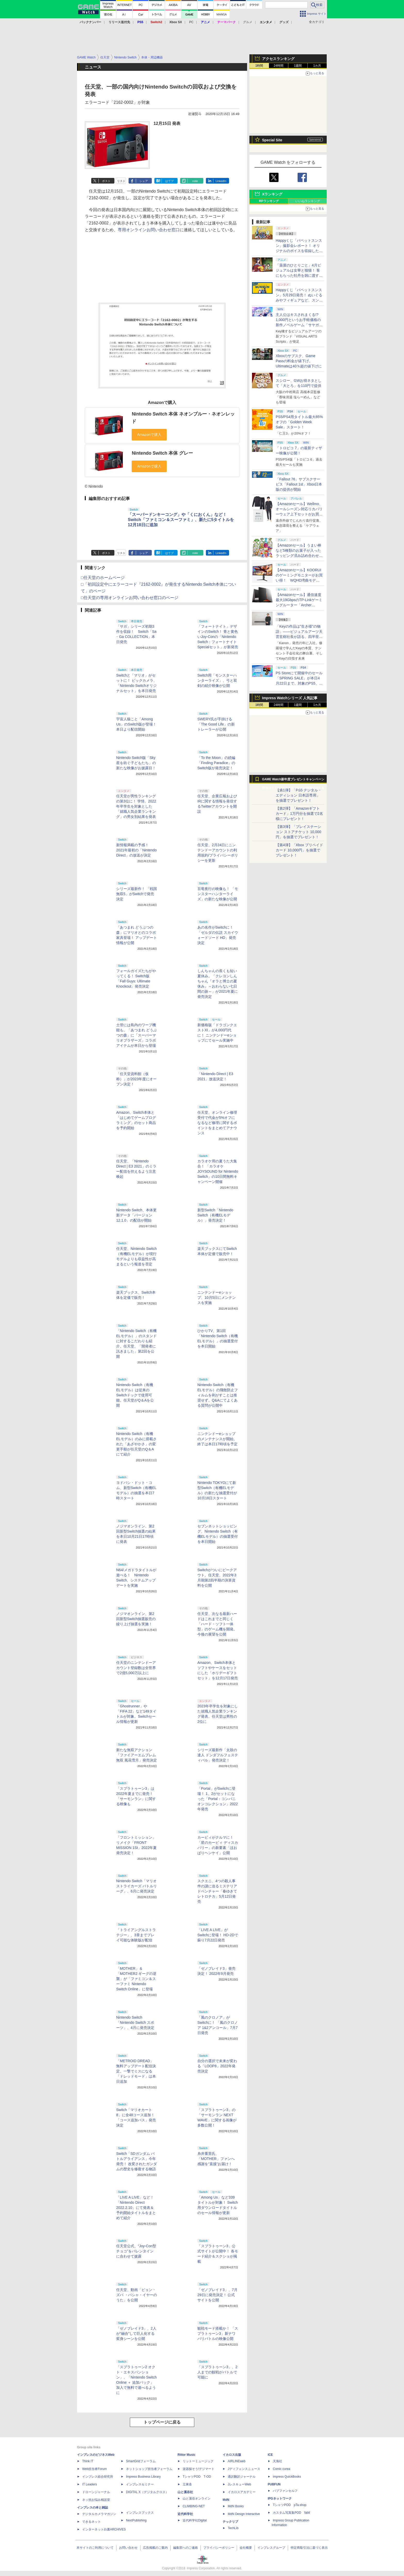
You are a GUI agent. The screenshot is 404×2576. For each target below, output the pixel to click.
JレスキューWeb (239, 2484)
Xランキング (272, 194)
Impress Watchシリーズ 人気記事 (289, 698)
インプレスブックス (140, 2512)
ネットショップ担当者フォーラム (149, 2469)
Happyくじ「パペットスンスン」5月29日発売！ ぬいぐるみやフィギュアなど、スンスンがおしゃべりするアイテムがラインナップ (299, 300)
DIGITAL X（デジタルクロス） (147, 2492)
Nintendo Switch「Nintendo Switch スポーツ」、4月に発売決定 (135, 2022)
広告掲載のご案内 (155, 2547)
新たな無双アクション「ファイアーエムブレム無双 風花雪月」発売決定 (136, 1755)
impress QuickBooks (287, 2476)
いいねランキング (307, 201)
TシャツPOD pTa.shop (289, 2505)
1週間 (298, 65)
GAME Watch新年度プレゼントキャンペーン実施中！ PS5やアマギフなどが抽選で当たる (293, 780)
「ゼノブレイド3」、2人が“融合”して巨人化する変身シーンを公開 (136, 2333)
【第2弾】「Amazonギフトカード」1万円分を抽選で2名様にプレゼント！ (299, 813)
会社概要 (246, 2547)
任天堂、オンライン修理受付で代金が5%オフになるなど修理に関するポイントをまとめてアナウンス (217, 1122)
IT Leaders (89, 2484)
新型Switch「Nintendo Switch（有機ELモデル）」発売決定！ (215, 1215)
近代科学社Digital (195, 2520)
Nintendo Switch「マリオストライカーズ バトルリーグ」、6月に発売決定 (136, 1886)
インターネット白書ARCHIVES (104, 2529)
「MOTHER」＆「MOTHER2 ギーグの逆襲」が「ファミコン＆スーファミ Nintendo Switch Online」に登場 (136, 1978)
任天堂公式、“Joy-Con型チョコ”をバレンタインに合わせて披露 (136, 2251)
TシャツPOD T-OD (197, 2476)
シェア (143, 181)
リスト (121, 181)
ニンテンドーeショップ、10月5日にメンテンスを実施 (216, 1297)
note (195, 181)
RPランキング (269, 201)
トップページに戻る (162, 2422)
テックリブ (230, 2521)
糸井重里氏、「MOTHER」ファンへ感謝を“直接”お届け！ (216, 2158)
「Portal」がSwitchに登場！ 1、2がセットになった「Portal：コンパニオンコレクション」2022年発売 (217, 1798)
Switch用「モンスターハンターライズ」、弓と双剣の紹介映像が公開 (217, 680)
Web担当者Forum (94, 2469)
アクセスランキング (278, 59)
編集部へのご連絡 (185, 2547)
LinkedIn (221, 181)
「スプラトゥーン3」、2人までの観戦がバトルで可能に (217, 2372)
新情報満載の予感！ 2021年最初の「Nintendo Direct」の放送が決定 (136, 850)
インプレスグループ (271, 2547)
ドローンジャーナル (96, 2492)
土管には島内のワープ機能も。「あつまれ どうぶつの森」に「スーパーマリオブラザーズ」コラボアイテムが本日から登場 (136, 1035)
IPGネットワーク (280, 2498)
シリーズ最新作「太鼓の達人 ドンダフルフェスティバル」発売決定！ (217, 1755)
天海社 (277, 2461)
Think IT (87, 2461)
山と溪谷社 (185, 2492)
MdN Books (236, 2506)
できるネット (91, 2521)
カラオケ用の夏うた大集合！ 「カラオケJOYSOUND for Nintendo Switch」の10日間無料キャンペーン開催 (217, 1171)
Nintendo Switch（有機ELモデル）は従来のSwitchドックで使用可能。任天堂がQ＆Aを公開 (135, 1395)
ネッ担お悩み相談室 (96, 2500)
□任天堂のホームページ (103, 577)
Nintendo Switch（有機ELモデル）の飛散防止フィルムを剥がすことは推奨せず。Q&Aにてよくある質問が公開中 (217, 1395)
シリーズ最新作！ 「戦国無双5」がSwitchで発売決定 (136, 894)
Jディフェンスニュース (244, 2469)
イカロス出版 (232, 2455)
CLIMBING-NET (194, 2506)
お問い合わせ (128, 2547)
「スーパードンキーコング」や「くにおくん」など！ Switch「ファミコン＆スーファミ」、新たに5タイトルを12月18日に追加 (181, 519)
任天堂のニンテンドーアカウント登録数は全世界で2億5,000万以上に (136, 1668)
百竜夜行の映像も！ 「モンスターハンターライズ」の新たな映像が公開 (217, 894)
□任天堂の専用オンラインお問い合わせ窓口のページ (129, 597)
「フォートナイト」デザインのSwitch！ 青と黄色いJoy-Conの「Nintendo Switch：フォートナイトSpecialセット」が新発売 (217, 636)
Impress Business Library (143, 2476)
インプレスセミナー (140, 2484)
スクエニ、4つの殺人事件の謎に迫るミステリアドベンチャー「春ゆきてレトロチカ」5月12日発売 (217, 1891)
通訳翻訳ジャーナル (242, 2476)
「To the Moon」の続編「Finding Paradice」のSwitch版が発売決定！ (216, 763)
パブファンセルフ (285, 2491)
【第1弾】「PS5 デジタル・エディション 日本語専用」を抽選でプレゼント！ (299, 795)
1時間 (259, 65)
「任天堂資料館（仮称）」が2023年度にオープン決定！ (136, 1079)
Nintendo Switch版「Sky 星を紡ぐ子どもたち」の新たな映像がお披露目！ (136, 763)
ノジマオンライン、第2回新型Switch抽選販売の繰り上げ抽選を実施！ (136, 1619)
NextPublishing (136, 2520)
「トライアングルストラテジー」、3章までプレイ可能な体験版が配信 (136, 1935)
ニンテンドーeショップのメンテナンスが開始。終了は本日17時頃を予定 (217, 1439)
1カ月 (317, 65)
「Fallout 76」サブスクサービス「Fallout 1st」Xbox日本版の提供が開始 (299, 484)
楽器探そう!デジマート (198, 2469)
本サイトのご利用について (95, 2547)
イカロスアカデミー (242, 2492)
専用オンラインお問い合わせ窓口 (149, 230)
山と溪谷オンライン (197, 2498)
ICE (270, 2455)
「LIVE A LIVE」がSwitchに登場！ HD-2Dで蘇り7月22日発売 (217, 1935)
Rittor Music (186, 2455)
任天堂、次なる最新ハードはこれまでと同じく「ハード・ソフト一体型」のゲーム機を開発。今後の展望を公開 (217, 1624)
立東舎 (187, 2484)
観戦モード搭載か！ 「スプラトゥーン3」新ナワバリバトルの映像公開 (217, 2333)
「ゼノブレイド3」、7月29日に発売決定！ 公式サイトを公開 (217, 2295)
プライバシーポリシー (218, 2547)
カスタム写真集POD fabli (291, 2512)
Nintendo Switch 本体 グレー (162, 453)
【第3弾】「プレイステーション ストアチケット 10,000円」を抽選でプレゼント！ (298, 832)
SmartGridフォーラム (141, 2461)
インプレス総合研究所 (97, 2476)
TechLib (233, 2528)
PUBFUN (274, 2484)
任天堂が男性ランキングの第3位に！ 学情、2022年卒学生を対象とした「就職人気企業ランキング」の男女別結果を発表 (136, 806)
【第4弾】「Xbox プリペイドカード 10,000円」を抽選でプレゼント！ (299, 850)
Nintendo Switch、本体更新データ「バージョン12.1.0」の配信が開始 (136, 1215)
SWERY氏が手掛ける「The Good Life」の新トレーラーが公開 (216, 724)
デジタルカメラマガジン (99, 2514)
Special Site (272, 140)
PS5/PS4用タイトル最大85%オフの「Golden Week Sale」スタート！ (299, 422)
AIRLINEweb (237, 2461)
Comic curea (281, 2469)
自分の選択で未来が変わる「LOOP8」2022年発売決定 (217, 2066)
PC (191, 22)
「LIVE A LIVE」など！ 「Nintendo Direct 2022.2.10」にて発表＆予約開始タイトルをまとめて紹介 (136, 2207)
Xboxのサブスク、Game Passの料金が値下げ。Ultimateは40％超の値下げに (299, 361)
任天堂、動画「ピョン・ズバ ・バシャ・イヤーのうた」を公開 (136, 2295)
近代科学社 (185, 2514)
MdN (226, 2500)
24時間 (278, 65)
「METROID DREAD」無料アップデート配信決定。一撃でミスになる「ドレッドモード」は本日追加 (136, 2071)
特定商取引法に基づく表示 (309, 2547)
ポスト (106, 181)
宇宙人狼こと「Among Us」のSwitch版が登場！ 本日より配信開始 (136, 724)
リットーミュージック (198, 2461)
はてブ (169, 181)
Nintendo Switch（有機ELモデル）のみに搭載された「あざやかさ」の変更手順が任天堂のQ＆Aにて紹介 (136, 1444)
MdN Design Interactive (244, 2514)
